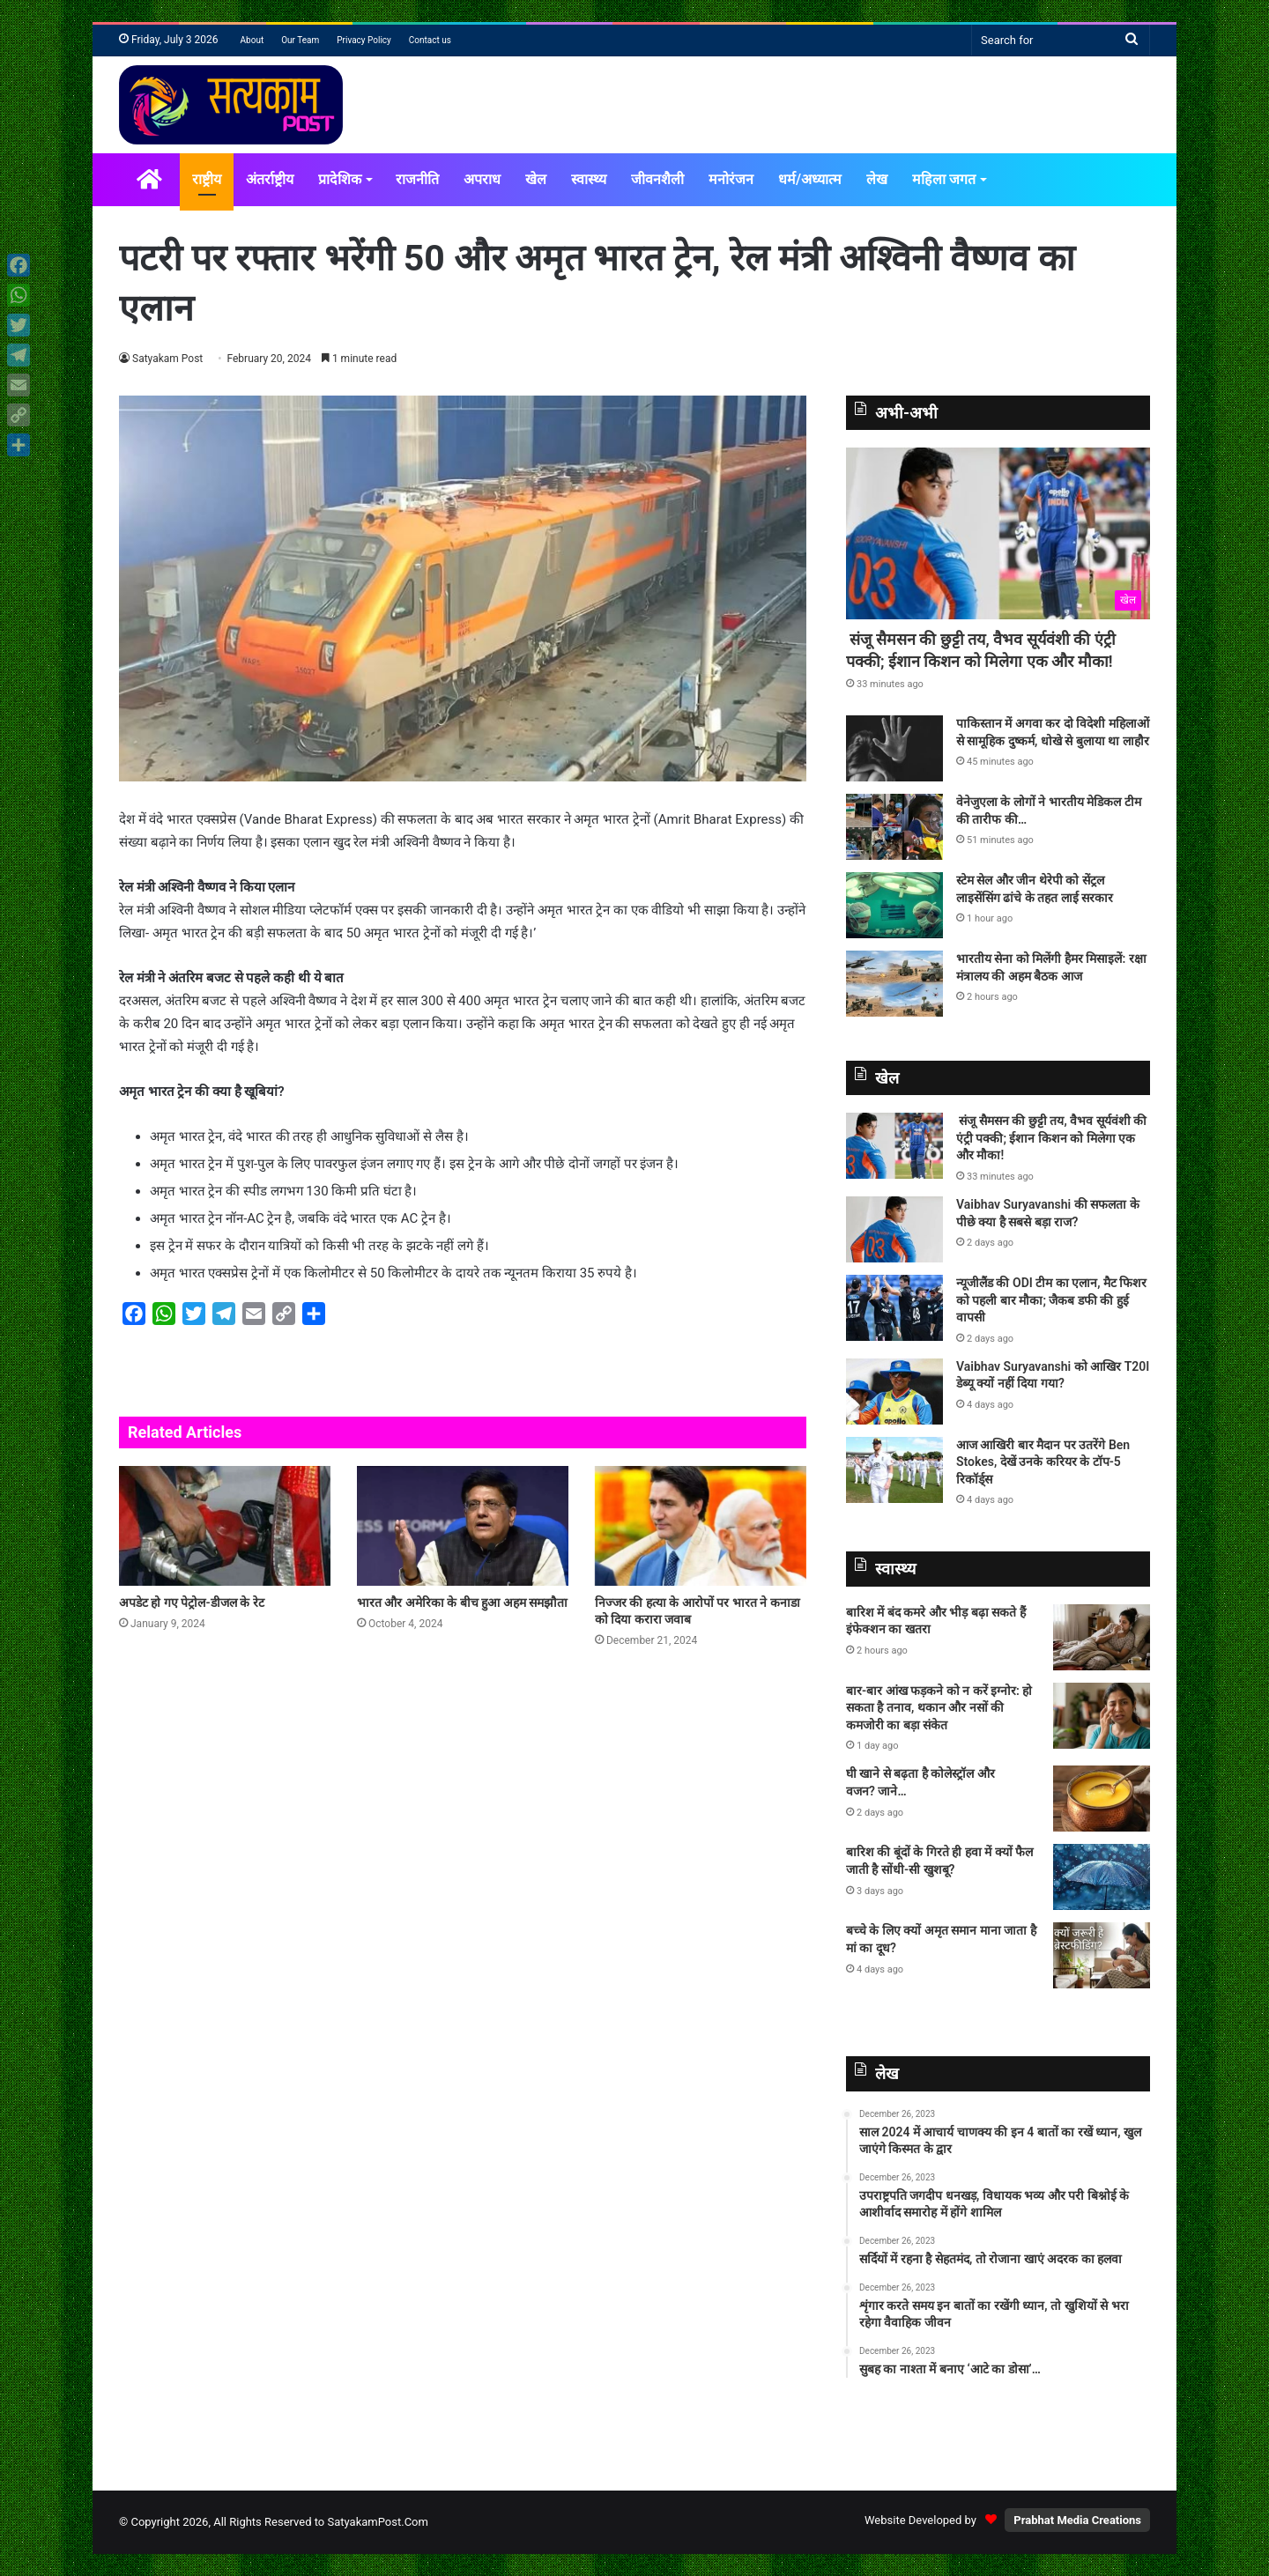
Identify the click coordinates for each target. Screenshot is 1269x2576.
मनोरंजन (731, 179)
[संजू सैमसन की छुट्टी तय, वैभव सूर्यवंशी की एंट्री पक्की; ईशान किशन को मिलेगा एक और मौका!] (998, 533)
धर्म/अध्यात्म (810, 179)
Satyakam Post (168, 358)
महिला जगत (944, 179)
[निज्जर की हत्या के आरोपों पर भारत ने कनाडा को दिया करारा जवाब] (700, 1525)
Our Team (300, 40)
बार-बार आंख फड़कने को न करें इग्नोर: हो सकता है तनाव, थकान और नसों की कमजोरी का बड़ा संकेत (939, 1708)
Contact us (430, 40)
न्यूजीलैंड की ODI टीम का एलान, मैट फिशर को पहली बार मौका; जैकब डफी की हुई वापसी (1051, 1300)
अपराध (482, 179)
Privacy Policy (364, 40)
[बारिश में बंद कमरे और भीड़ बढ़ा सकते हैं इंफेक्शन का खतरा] (1101, 1637)
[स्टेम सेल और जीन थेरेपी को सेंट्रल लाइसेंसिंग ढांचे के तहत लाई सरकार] (894, 905)
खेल (535, 179)
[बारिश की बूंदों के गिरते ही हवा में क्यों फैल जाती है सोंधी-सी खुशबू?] (1101, 1877)
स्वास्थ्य (588, 179)
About (252, 40)
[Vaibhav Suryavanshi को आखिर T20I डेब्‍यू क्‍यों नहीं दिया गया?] (894, 1391)
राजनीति (417, 179)
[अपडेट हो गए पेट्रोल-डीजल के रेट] (224, 1525)
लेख (876, 179)
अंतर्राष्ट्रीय (269, 179)
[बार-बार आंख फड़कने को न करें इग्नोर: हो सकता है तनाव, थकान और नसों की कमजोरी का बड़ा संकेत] (1101, 1716)
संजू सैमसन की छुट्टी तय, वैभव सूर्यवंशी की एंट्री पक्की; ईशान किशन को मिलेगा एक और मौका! (1051, 1138)
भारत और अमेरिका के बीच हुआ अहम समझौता (462, 1602)
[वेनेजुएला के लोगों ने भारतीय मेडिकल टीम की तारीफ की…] (894, 827)
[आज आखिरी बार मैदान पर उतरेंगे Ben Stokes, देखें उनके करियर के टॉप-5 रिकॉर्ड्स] (894, 1470)
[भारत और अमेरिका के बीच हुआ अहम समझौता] (462, 1525)
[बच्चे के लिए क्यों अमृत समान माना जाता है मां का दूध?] (1101, 1955)
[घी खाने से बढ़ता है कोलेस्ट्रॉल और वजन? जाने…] (1101, 1798)
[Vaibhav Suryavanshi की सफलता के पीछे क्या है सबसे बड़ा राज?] (894, 1229)
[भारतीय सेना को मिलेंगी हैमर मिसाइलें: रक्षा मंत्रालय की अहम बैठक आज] (894, 984)
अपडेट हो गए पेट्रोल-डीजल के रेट (191, 1602)
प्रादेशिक (339, 179)
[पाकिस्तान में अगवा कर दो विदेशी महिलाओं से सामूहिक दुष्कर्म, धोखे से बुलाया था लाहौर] (894, 748)
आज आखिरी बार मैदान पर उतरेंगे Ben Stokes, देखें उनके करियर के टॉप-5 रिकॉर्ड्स (1043, 1462)
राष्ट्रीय (206, 179)
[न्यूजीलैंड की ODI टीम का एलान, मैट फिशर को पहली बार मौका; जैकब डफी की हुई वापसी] (894, 1308)
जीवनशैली (657, 179)
